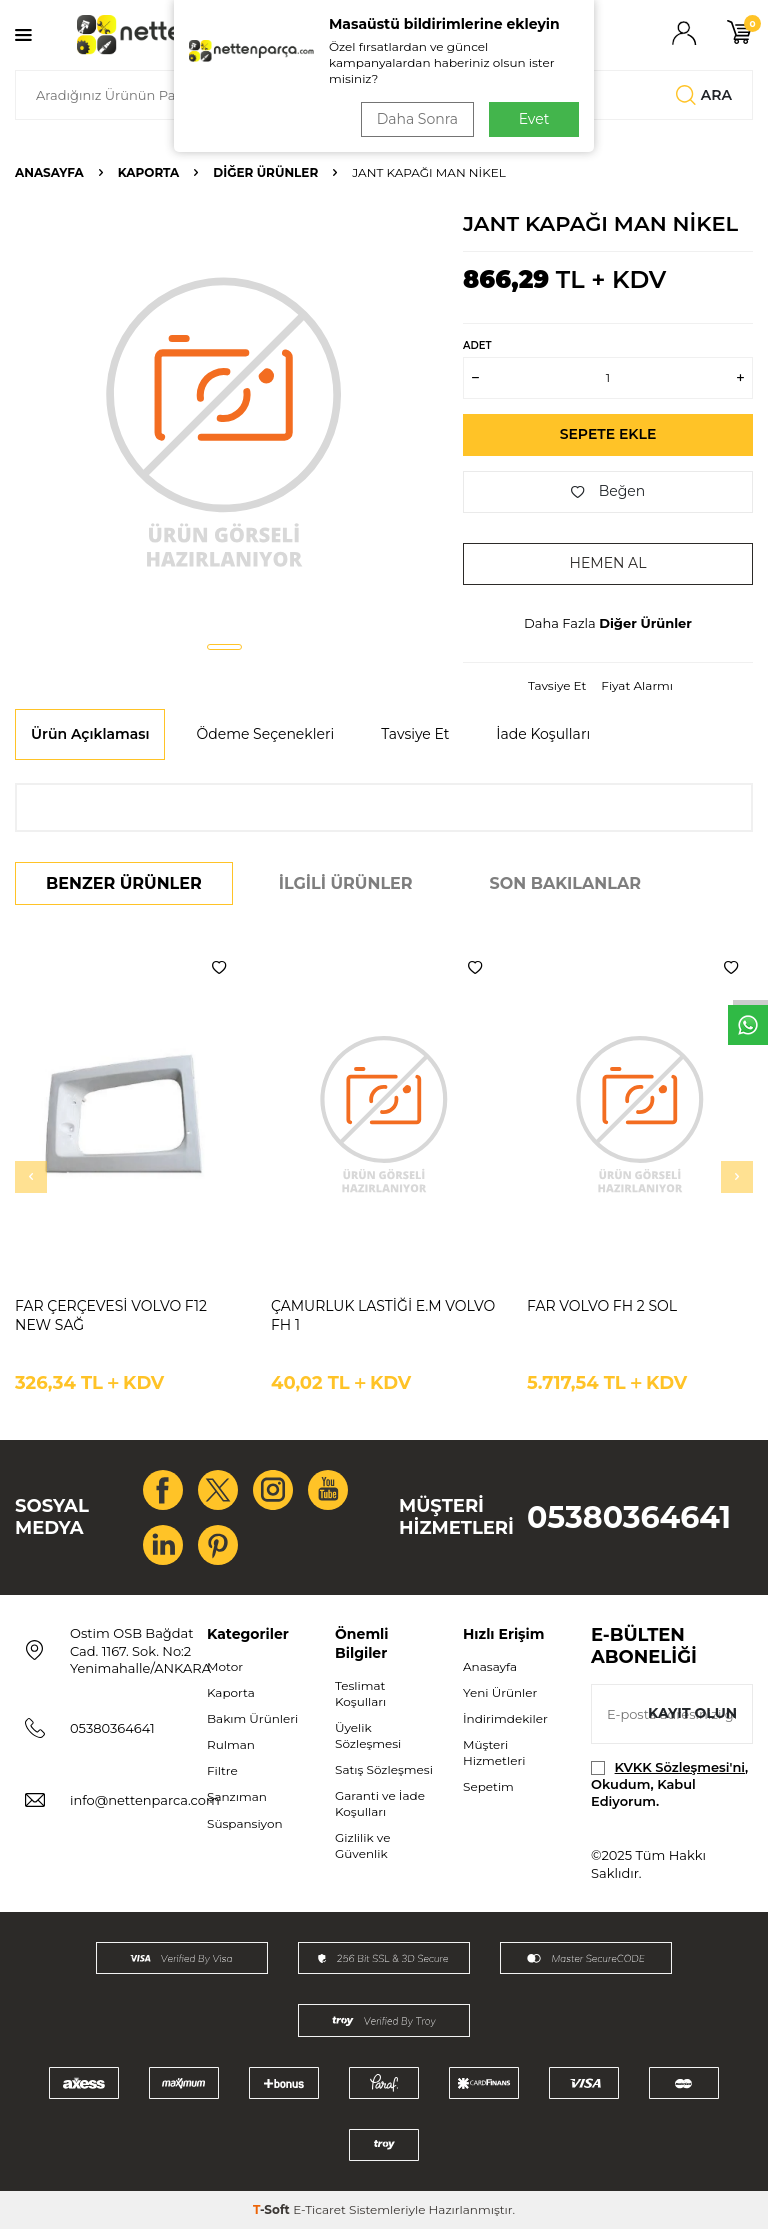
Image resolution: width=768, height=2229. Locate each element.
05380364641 (629, 1517)
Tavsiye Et (557, 685)
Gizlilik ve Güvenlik (362, 1845)
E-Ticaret (319, 2209)
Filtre (222, 1770)
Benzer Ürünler (124, 883)
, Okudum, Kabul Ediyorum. (669, 1784)
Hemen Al (608, 563)
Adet (477, 345)
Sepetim (488, 1786)
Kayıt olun (692, 1713)
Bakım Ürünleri (252, 1718)
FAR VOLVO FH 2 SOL (602, 1306)
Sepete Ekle (608, 434)
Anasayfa (49, 172)
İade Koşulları (543, 734)
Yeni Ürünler (500, 1692)
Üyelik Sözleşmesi (368, 1735)
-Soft (273, 2209)
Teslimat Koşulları (360, 1693)
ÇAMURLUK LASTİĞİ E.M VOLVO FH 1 (383, 1315)
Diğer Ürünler (265, 172)
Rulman (231, 1744)
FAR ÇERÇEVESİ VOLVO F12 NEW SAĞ (111, 1315)
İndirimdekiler (505, 1718)
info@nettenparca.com (145, 1800)
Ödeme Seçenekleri (265, 734)
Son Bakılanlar (565, 883)
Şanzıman (237, 1796)
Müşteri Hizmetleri (494, 1752)
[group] (224, 420)
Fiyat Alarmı (637, 685)
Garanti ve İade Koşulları (380, 1803)
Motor (225, 1666)
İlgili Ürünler (346, 883)
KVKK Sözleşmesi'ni (680, 1767)
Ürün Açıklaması (90, 734)
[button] (224, 647)
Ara (704, 95)
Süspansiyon (245, 1823)
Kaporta (149, 172)
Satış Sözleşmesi (384, 1769)
